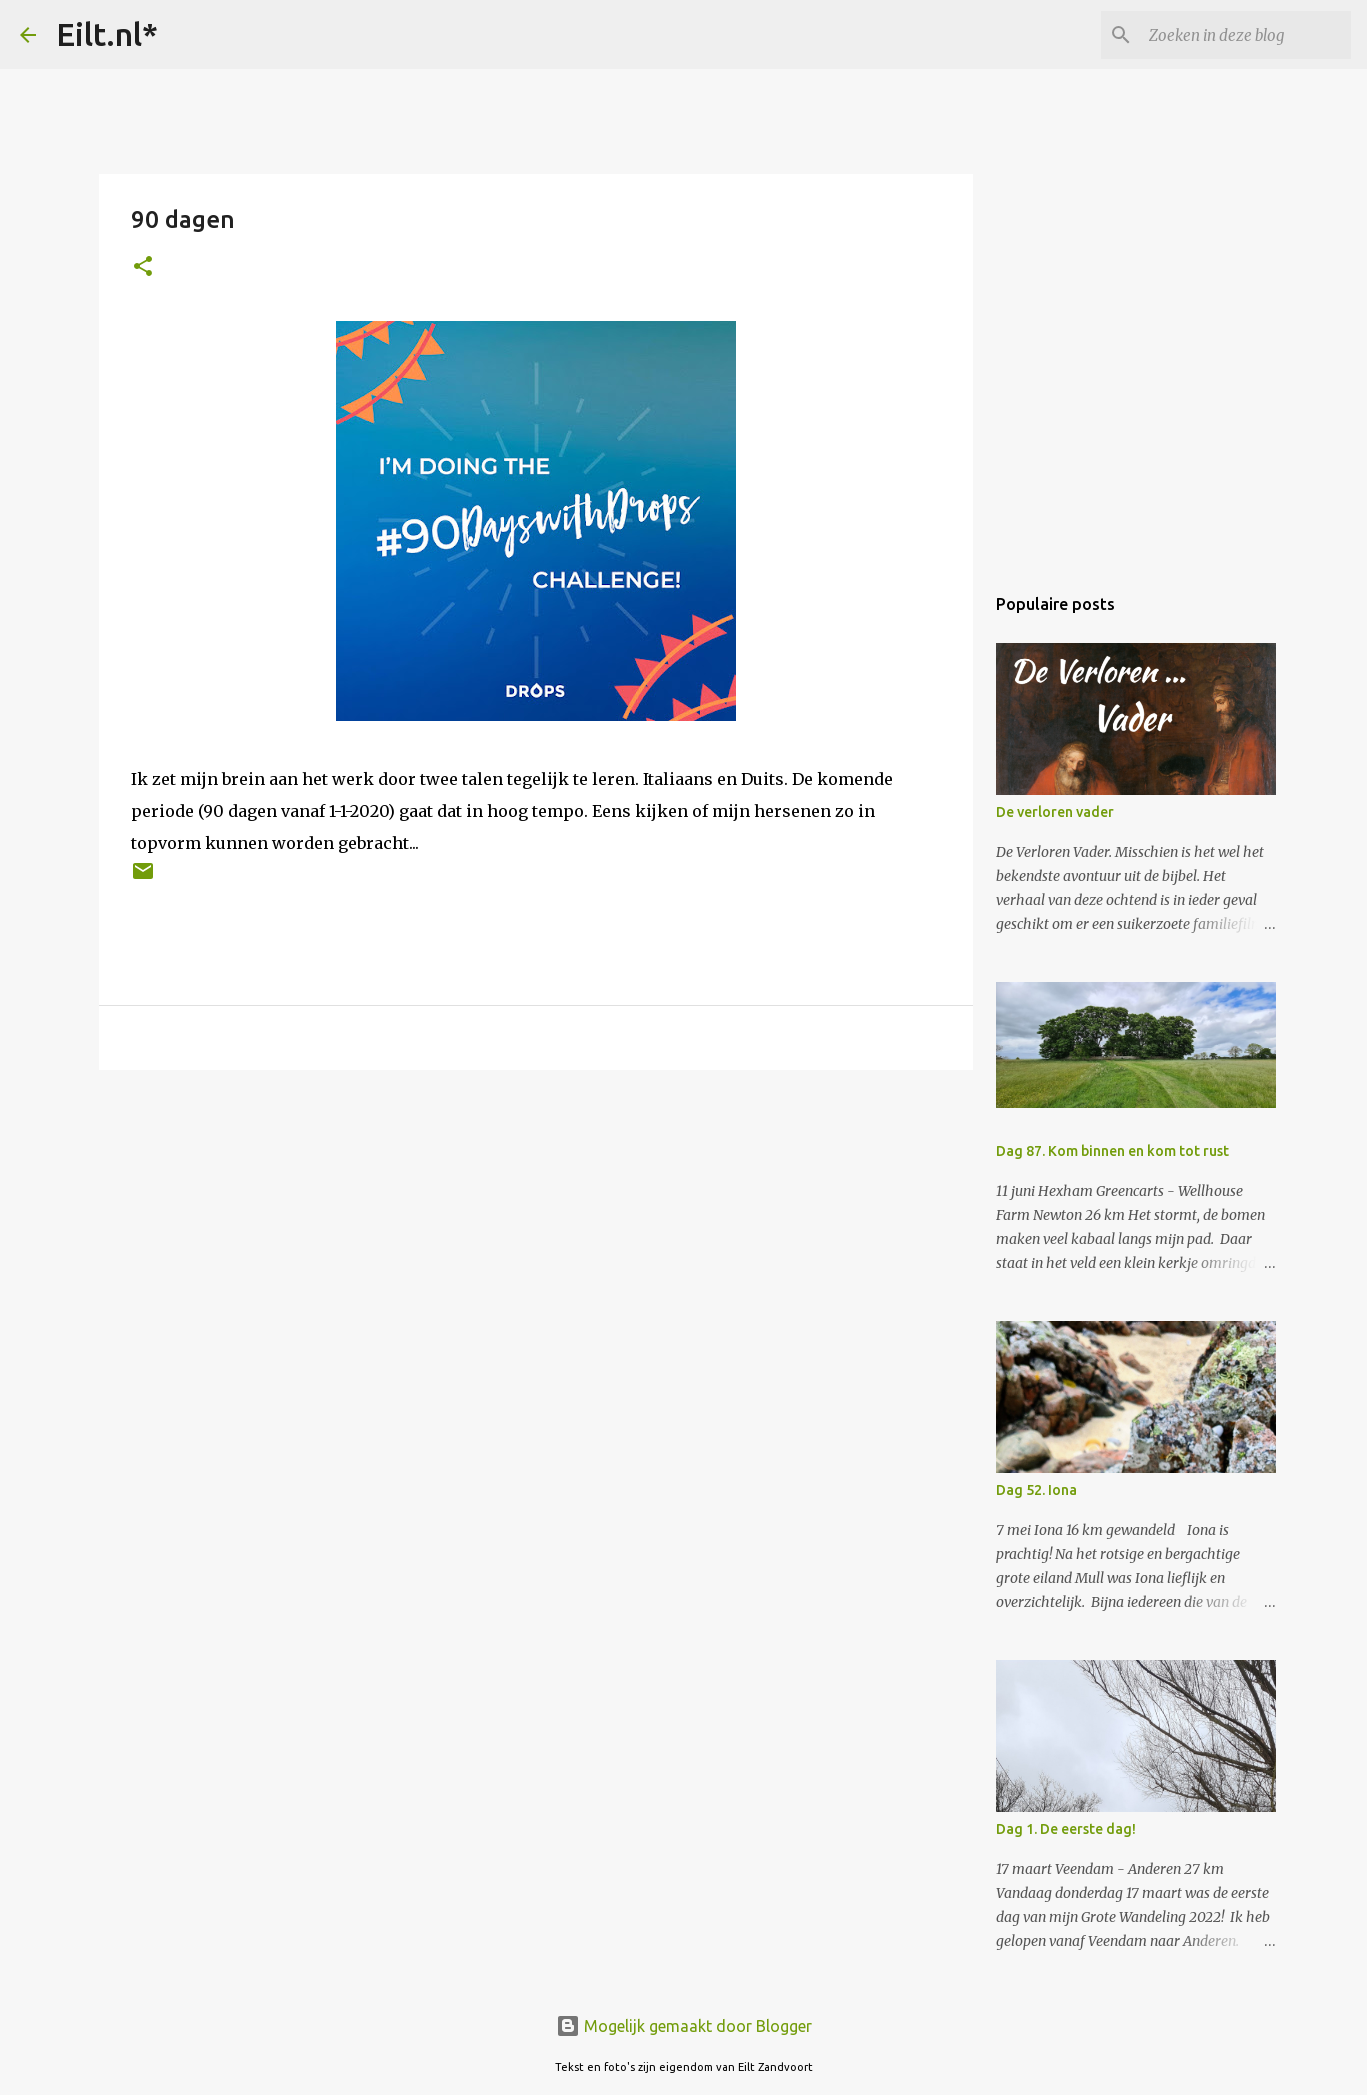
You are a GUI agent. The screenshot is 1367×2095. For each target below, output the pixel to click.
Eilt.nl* (107, 34)
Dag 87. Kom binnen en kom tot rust (1112, 1151)
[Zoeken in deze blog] (1246, 35)
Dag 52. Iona (1036, 1490)
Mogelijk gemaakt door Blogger (684, 2026)
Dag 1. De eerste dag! (1066, 1829)
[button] (143, 267)
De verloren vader (1055, 812)
